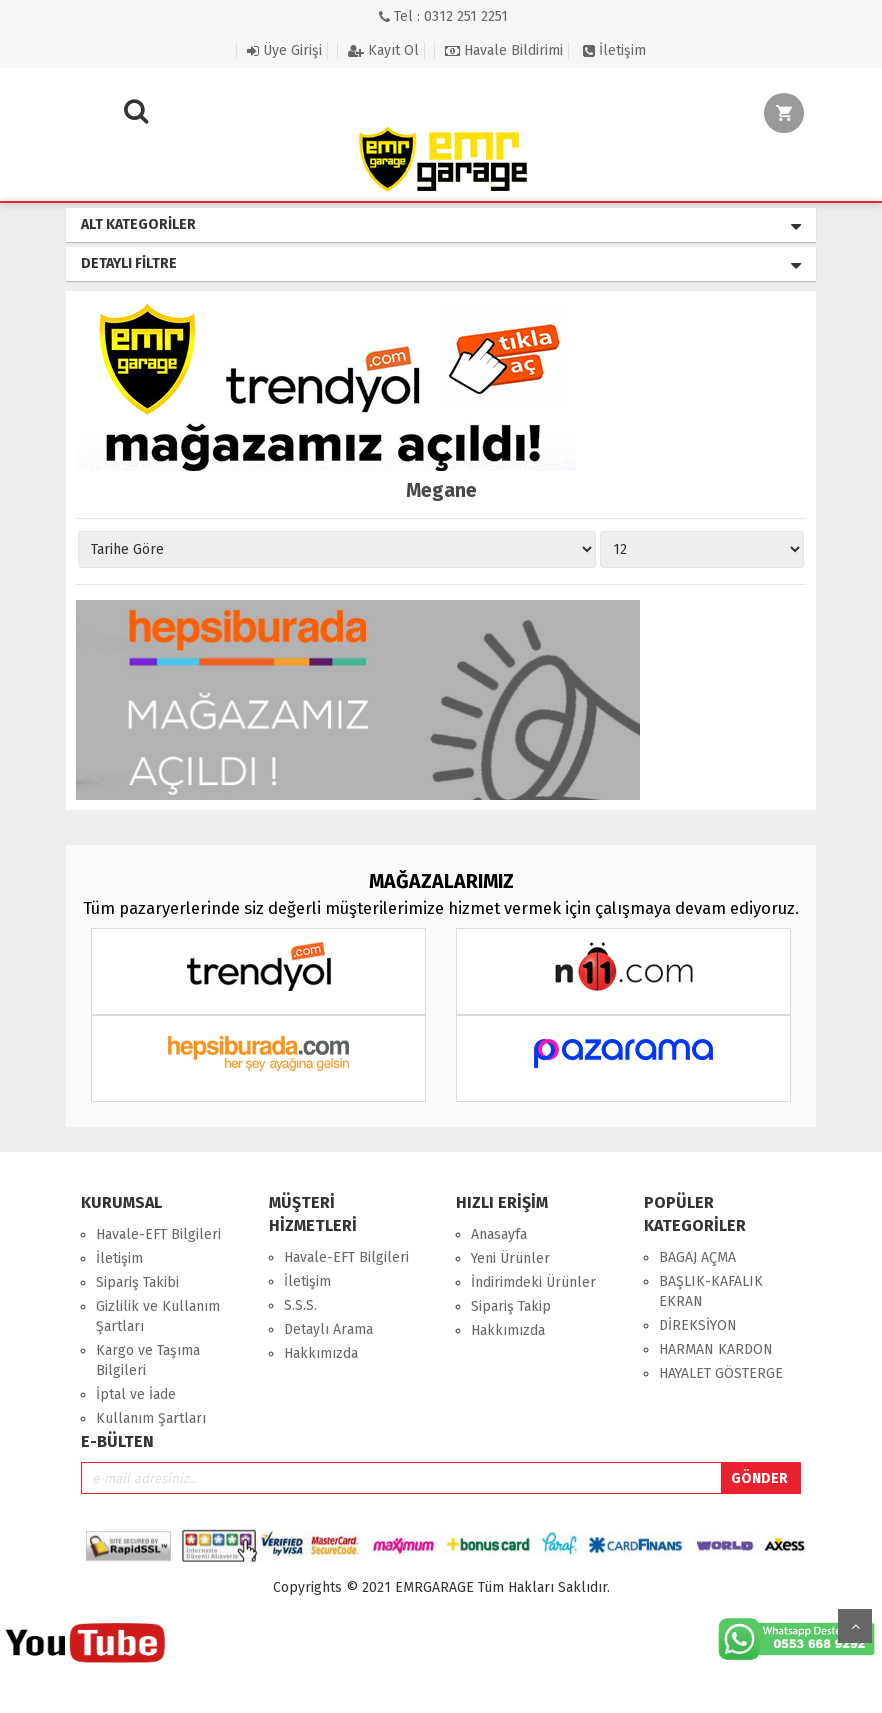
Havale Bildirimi (504, 50)
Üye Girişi (284, 50)
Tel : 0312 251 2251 (443, 16)
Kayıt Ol (383, 50)
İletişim (614, 50)
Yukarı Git (855, 1626)
